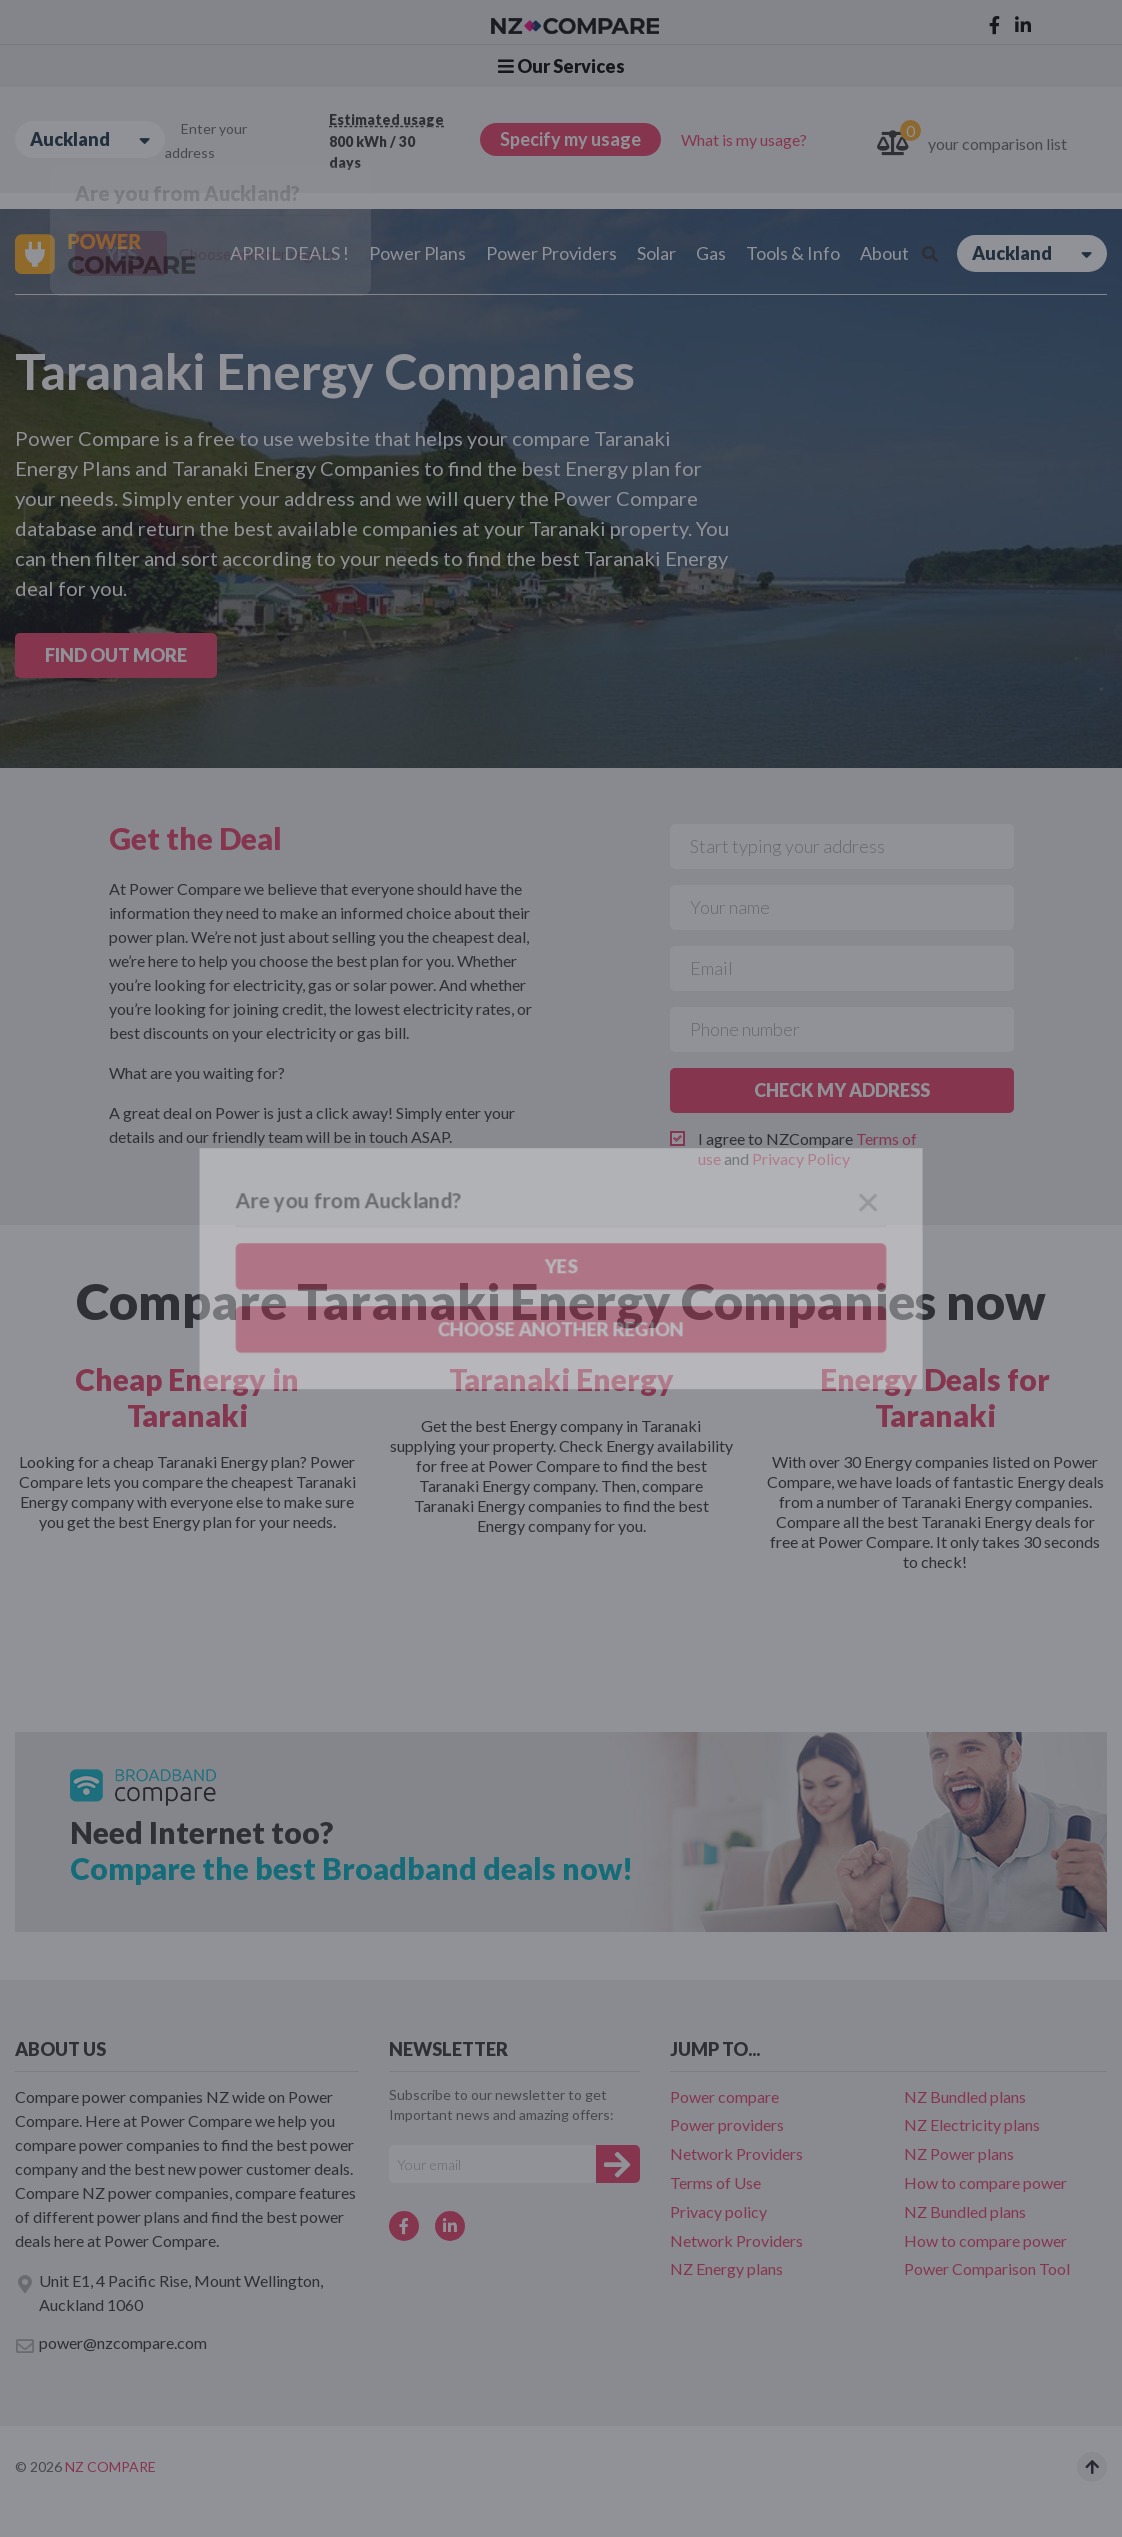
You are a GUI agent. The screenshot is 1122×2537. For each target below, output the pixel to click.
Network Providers (736, 2153)
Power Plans (417, 253)
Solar (656, 253)
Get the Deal (195, 838)
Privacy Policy (801, 1158)
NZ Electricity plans (972, 2124)
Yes (121, 254)
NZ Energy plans (726, 2268)
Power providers (727, 2124)
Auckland (90, 139)
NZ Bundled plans (965, 2096)
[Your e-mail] (492, 2164)
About (884, 253)
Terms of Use (715, 2182)
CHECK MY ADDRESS (842, 1090)
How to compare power (985, 2182)
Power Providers (551, 253)
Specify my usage (570, 139)
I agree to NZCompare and (807, 1148)
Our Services (561, 66)
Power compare (724, 2096)
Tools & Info (793, 253)
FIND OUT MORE (116, 655)
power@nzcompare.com (111, 2344)
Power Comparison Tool (987, 2268)
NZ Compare (110, 2466)
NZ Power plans (959, 2153)
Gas (711, 253)
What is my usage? (744, 139)
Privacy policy (718, 2211)
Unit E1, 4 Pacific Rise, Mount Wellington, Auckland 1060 (169, 2292)
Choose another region (256, 253)
